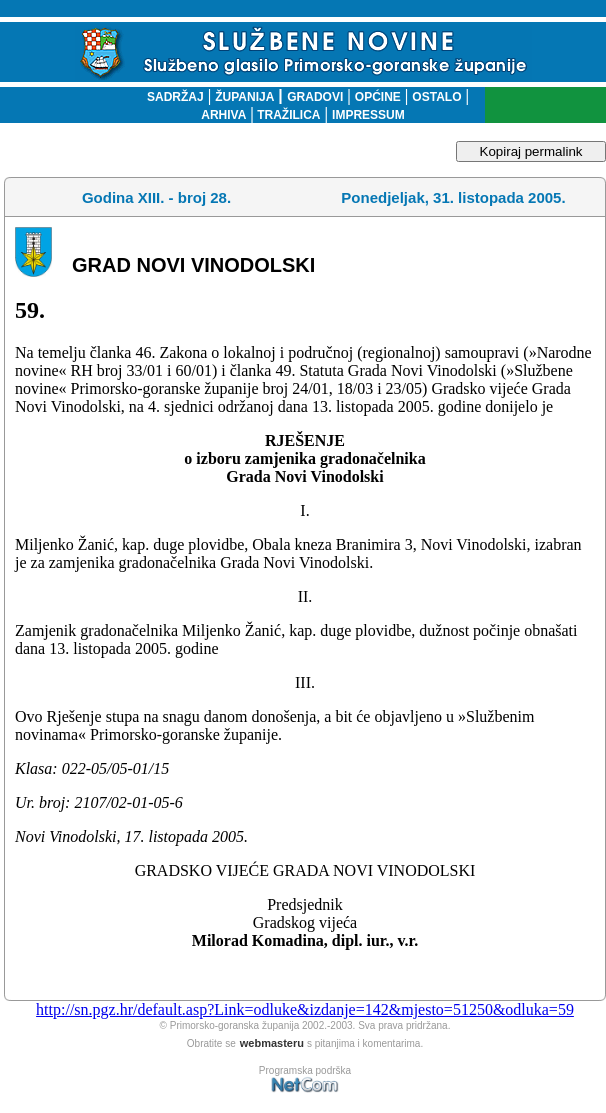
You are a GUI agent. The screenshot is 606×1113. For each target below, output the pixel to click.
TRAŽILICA (287, 115)
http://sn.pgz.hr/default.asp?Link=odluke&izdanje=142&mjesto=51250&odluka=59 (305, 1009)
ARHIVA (223, 115)
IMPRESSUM (368, 115)
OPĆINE (378, 97)
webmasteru (272, 1043)
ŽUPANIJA (244, 97)
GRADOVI (315, 97)
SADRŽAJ (170, 97)
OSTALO (436, 97)
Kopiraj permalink (531, 151)
